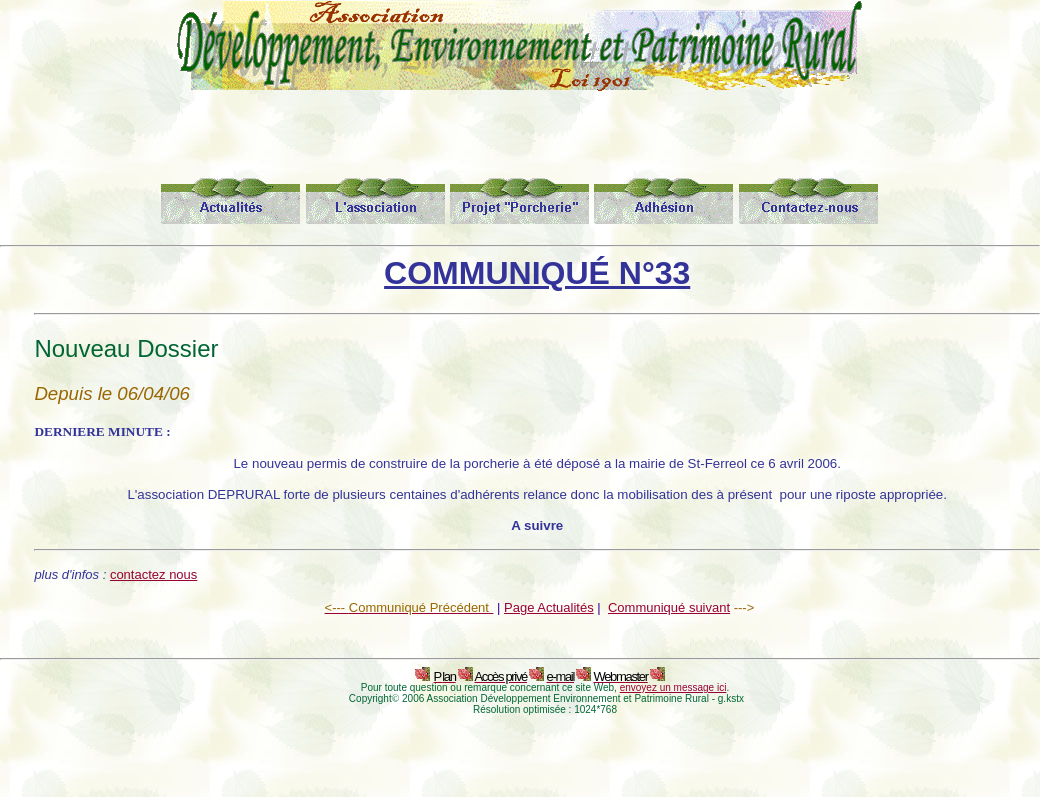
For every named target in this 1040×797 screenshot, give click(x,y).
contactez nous (153, 574)
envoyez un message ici (673, 687)
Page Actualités (549, 607)
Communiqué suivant (669, 607)
